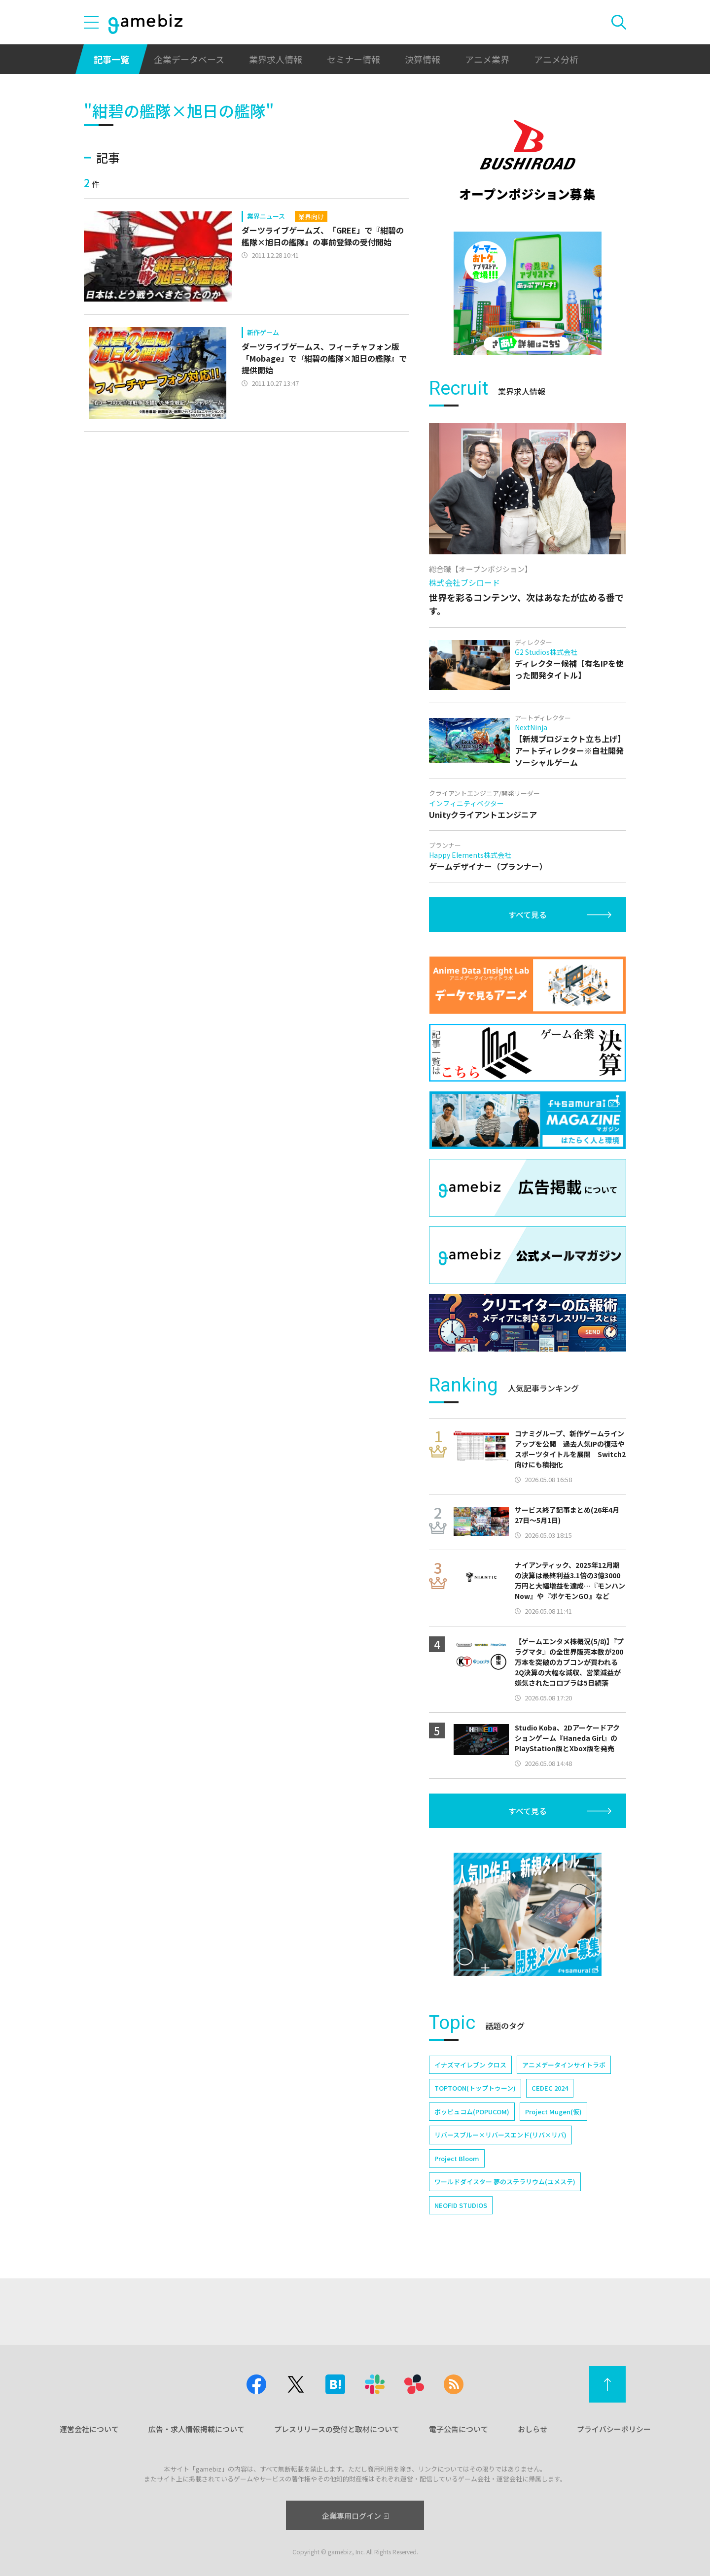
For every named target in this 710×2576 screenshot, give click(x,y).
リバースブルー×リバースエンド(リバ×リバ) (500, 2134)
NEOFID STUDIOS (460, 2205)
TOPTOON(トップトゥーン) (475, 2088)
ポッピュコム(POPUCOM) (471, 2111)
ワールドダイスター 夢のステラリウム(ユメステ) (504, 2181)
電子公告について (458, 2429)
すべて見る (527, 914)
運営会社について (89, 2429)
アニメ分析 (556, 59)
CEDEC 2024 (550, 2088)
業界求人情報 (275, 59)
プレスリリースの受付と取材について (336, 2429)
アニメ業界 (487, 59)
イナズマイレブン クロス (470, 2064)
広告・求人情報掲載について (196, 2429)
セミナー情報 (353, 59)
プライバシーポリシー (614, 2429)
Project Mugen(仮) (553, 2111)
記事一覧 (111, 59)
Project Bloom (456, 2158)
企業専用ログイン (355, 2515)
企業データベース (189, 59)
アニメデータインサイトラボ (563, 2064)
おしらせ (532, 2429)
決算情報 (422, 59)
